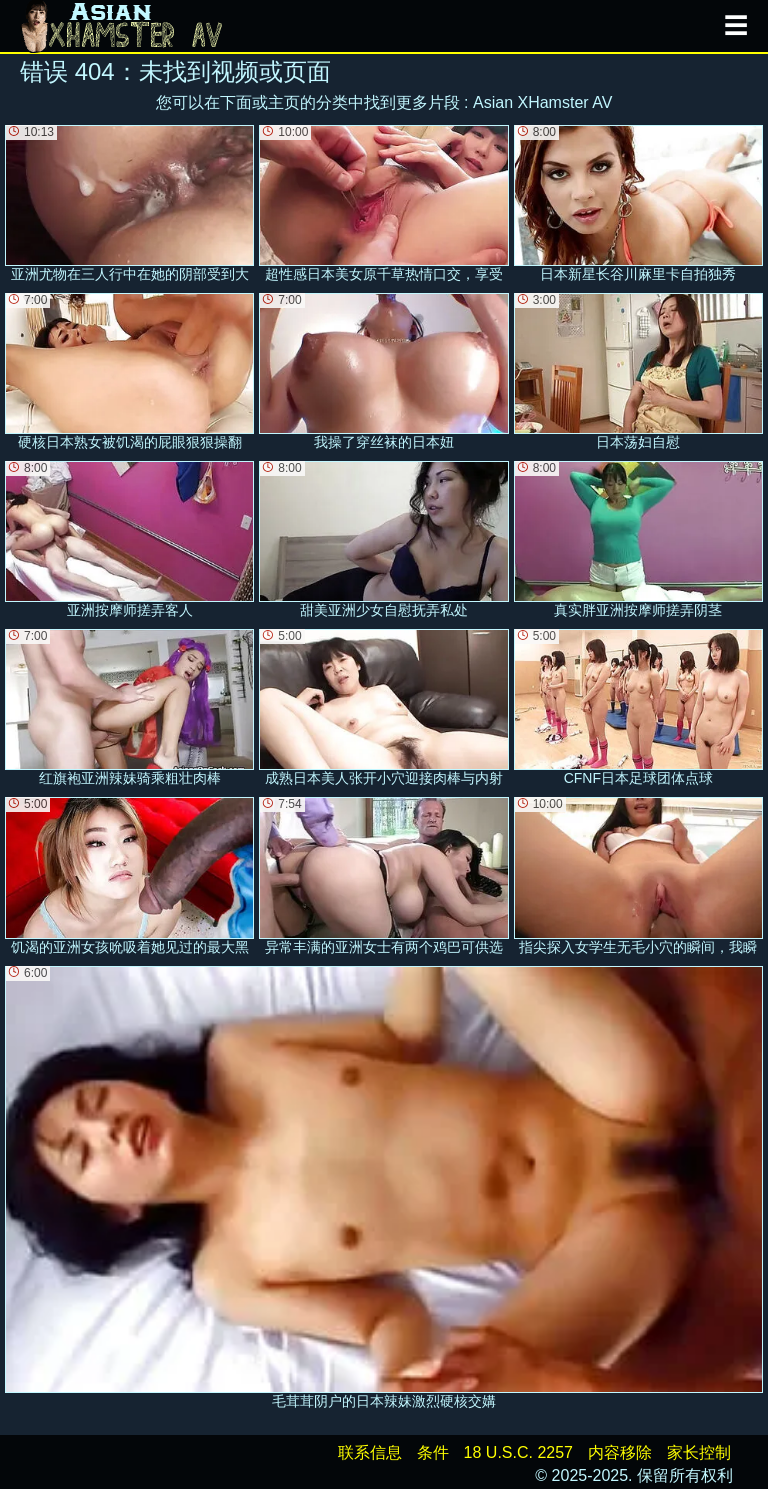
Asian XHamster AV (542, 102)
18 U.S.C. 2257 (518, 1452)
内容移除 (620, 1452)
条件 (433, 1452)
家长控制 (699, 1452)
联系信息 (370, 1452)
